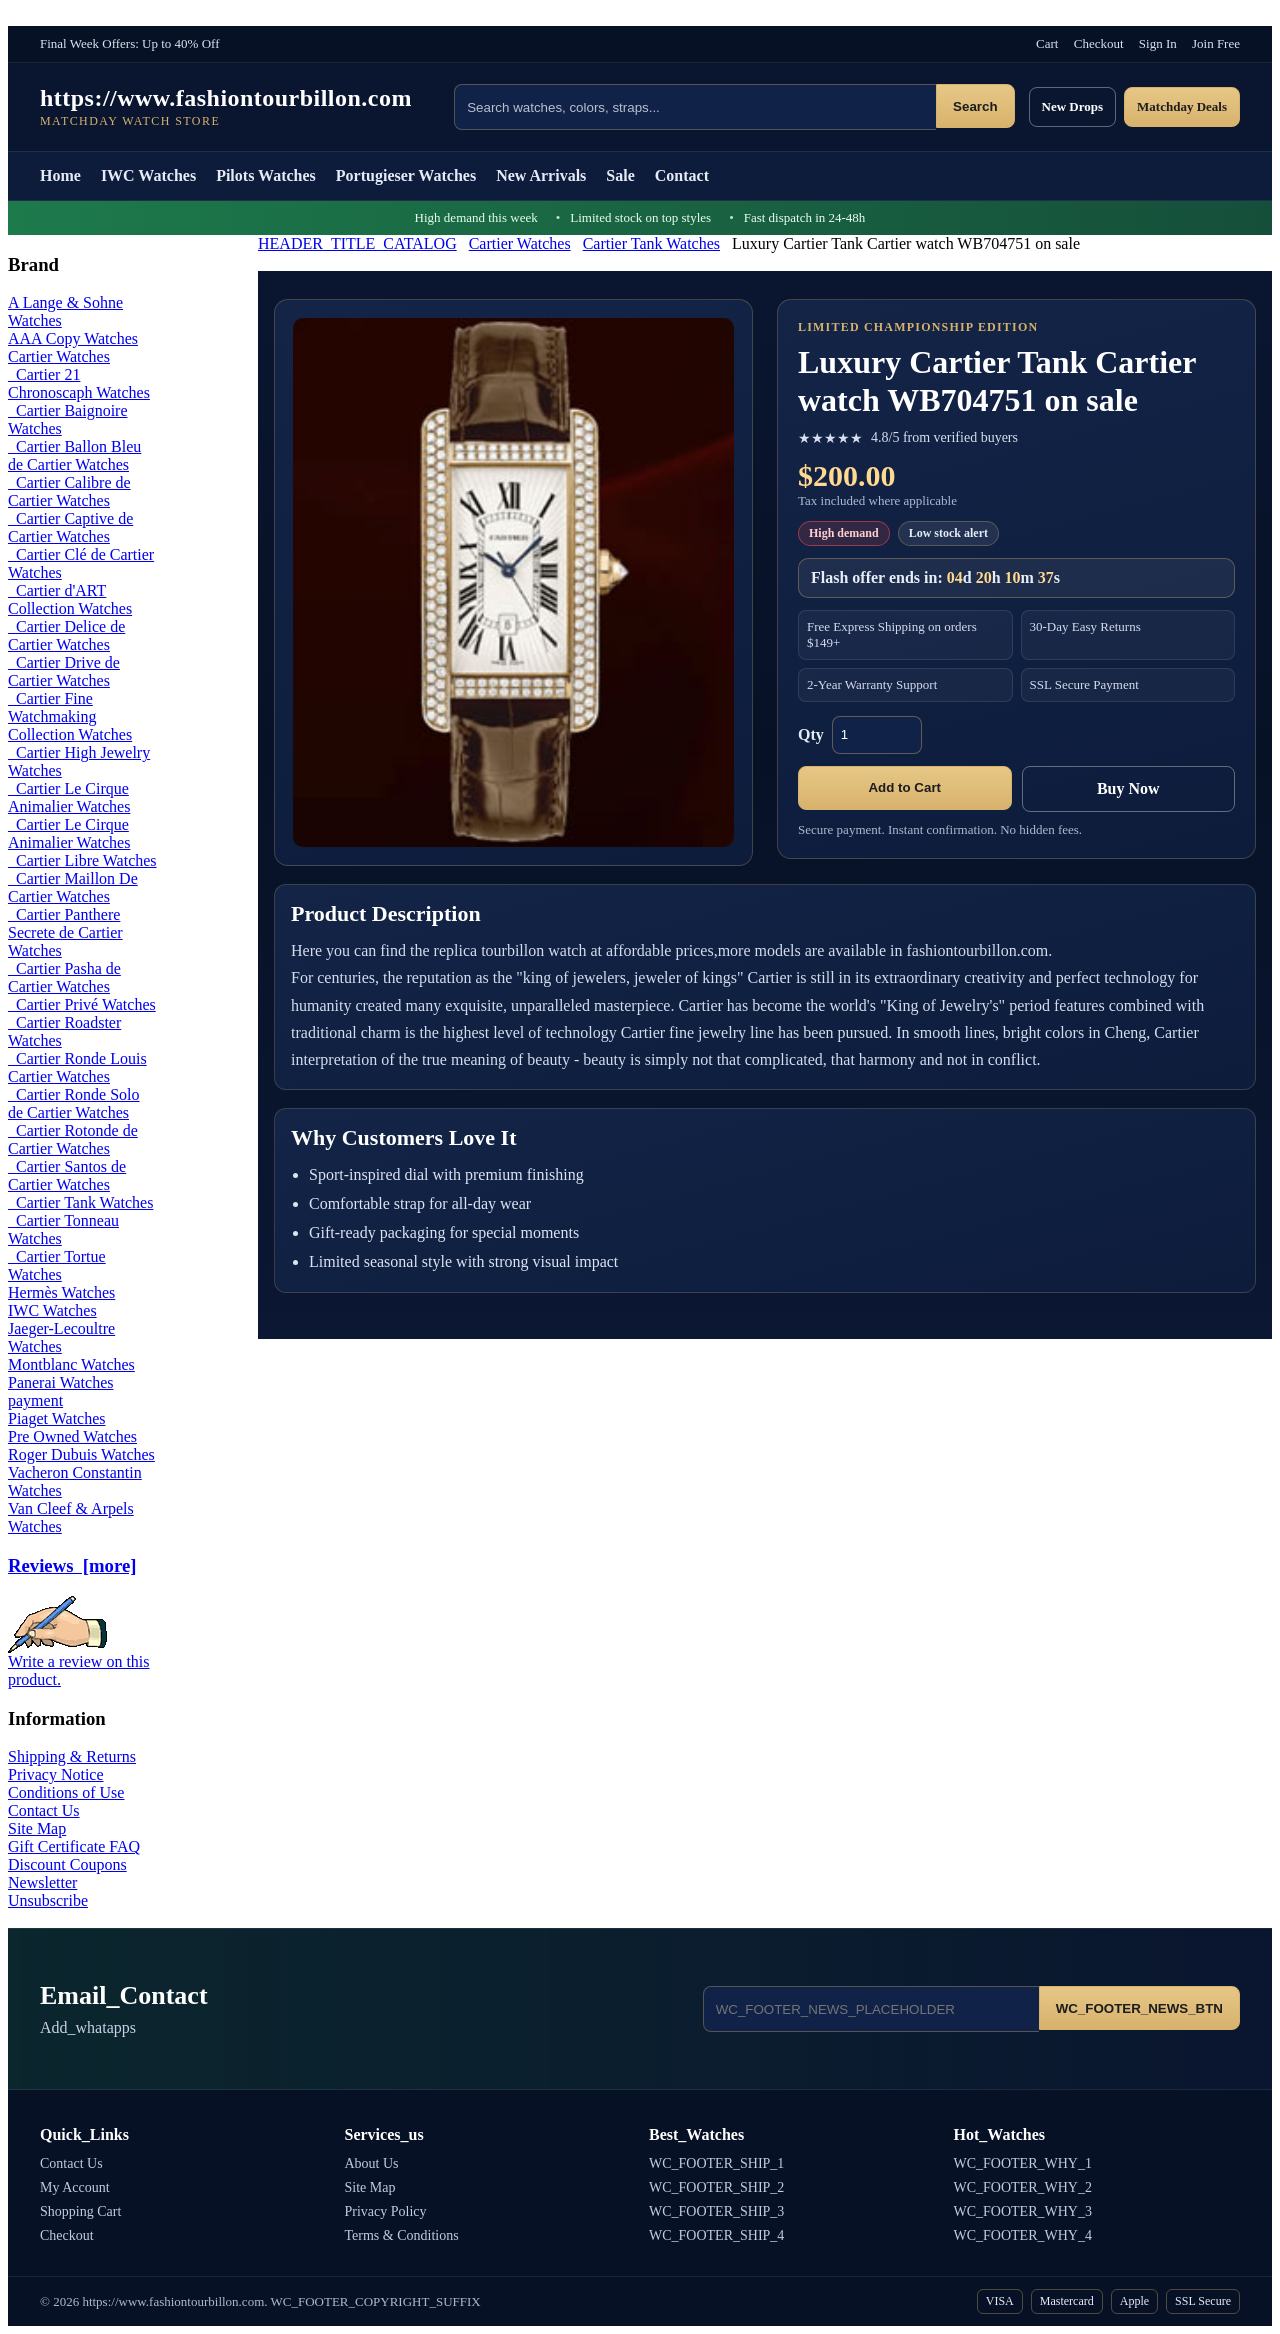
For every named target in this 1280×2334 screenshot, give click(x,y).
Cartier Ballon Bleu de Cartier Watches (74, 455)
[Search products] (695, 107)
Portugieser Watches (406, 175)
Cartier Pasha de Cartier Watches (64, 977)
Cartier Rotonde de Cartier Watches (73, 1139)
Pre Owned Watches (72, 1436)
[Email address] (871, 2009)
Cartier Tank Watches (651, 243)
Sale (620, 175)
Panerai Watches (60, 1382)
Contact (682, 175)
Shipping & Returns (72, 1756)
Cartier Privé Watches (82, 1004)
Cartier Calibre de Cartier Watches (69, 491)
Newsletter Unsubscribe (48, 1891)
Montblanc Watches (71, 1364)
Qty (811, 734)
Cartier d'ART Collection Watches (70, 599)
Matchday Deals (1182, 106)
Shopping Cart (80, 2211)
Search (975, 106)
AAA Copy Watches (73, 338)
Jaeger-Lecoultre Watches (61, 1337)
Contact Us (44, 1810)
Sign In (1158, 43)
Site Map (37, 1828)
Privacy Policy (386, 2211)
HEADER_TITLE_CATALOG (357, 243)
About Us (372, 2163)
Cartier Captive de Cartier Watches (70, 527)
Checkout (1099, 43)
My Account (75, 2187)
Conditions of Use (66, 1792)
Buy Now (1128, 788)
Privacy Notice (56, 1774)
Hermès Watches (61, 1292)
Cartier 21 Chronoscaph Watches (79, 383)
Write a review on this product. (79, 1663)
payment (35, 1400)
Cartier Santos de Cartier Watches (67, 1175)
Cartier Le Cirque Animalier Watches (69, 797)
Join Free (1216, 43)
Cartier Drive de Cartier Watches (64, 671)
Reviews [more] (72, 1565)
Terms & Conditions (402, 2235)
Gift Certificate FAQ (74, 1846)
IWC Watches (148, 175)
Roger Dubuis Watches (81, 1454)
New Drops (1073, 106)
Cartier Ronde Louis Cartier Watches (77, 1067)
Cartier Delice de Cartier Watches (66, 635)
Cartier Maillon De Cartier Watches (73, 887)
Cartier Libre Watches (82, 860)
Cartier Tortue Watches (57, 1265)
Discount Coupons (67, 1864)
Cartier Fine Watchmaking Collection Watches (70, 716)
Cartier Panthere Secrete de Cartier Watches (65, 932)
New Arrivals (541, 175)
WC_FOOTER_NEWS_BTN (1139, 2008)
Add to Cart (904, 787)
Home (60, 175)
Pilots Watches (266, 175)
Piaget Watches (57, 1418)
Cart (1047, 43)
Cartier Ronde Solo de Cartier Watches (74, 1103)
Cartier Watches (520, 243)
